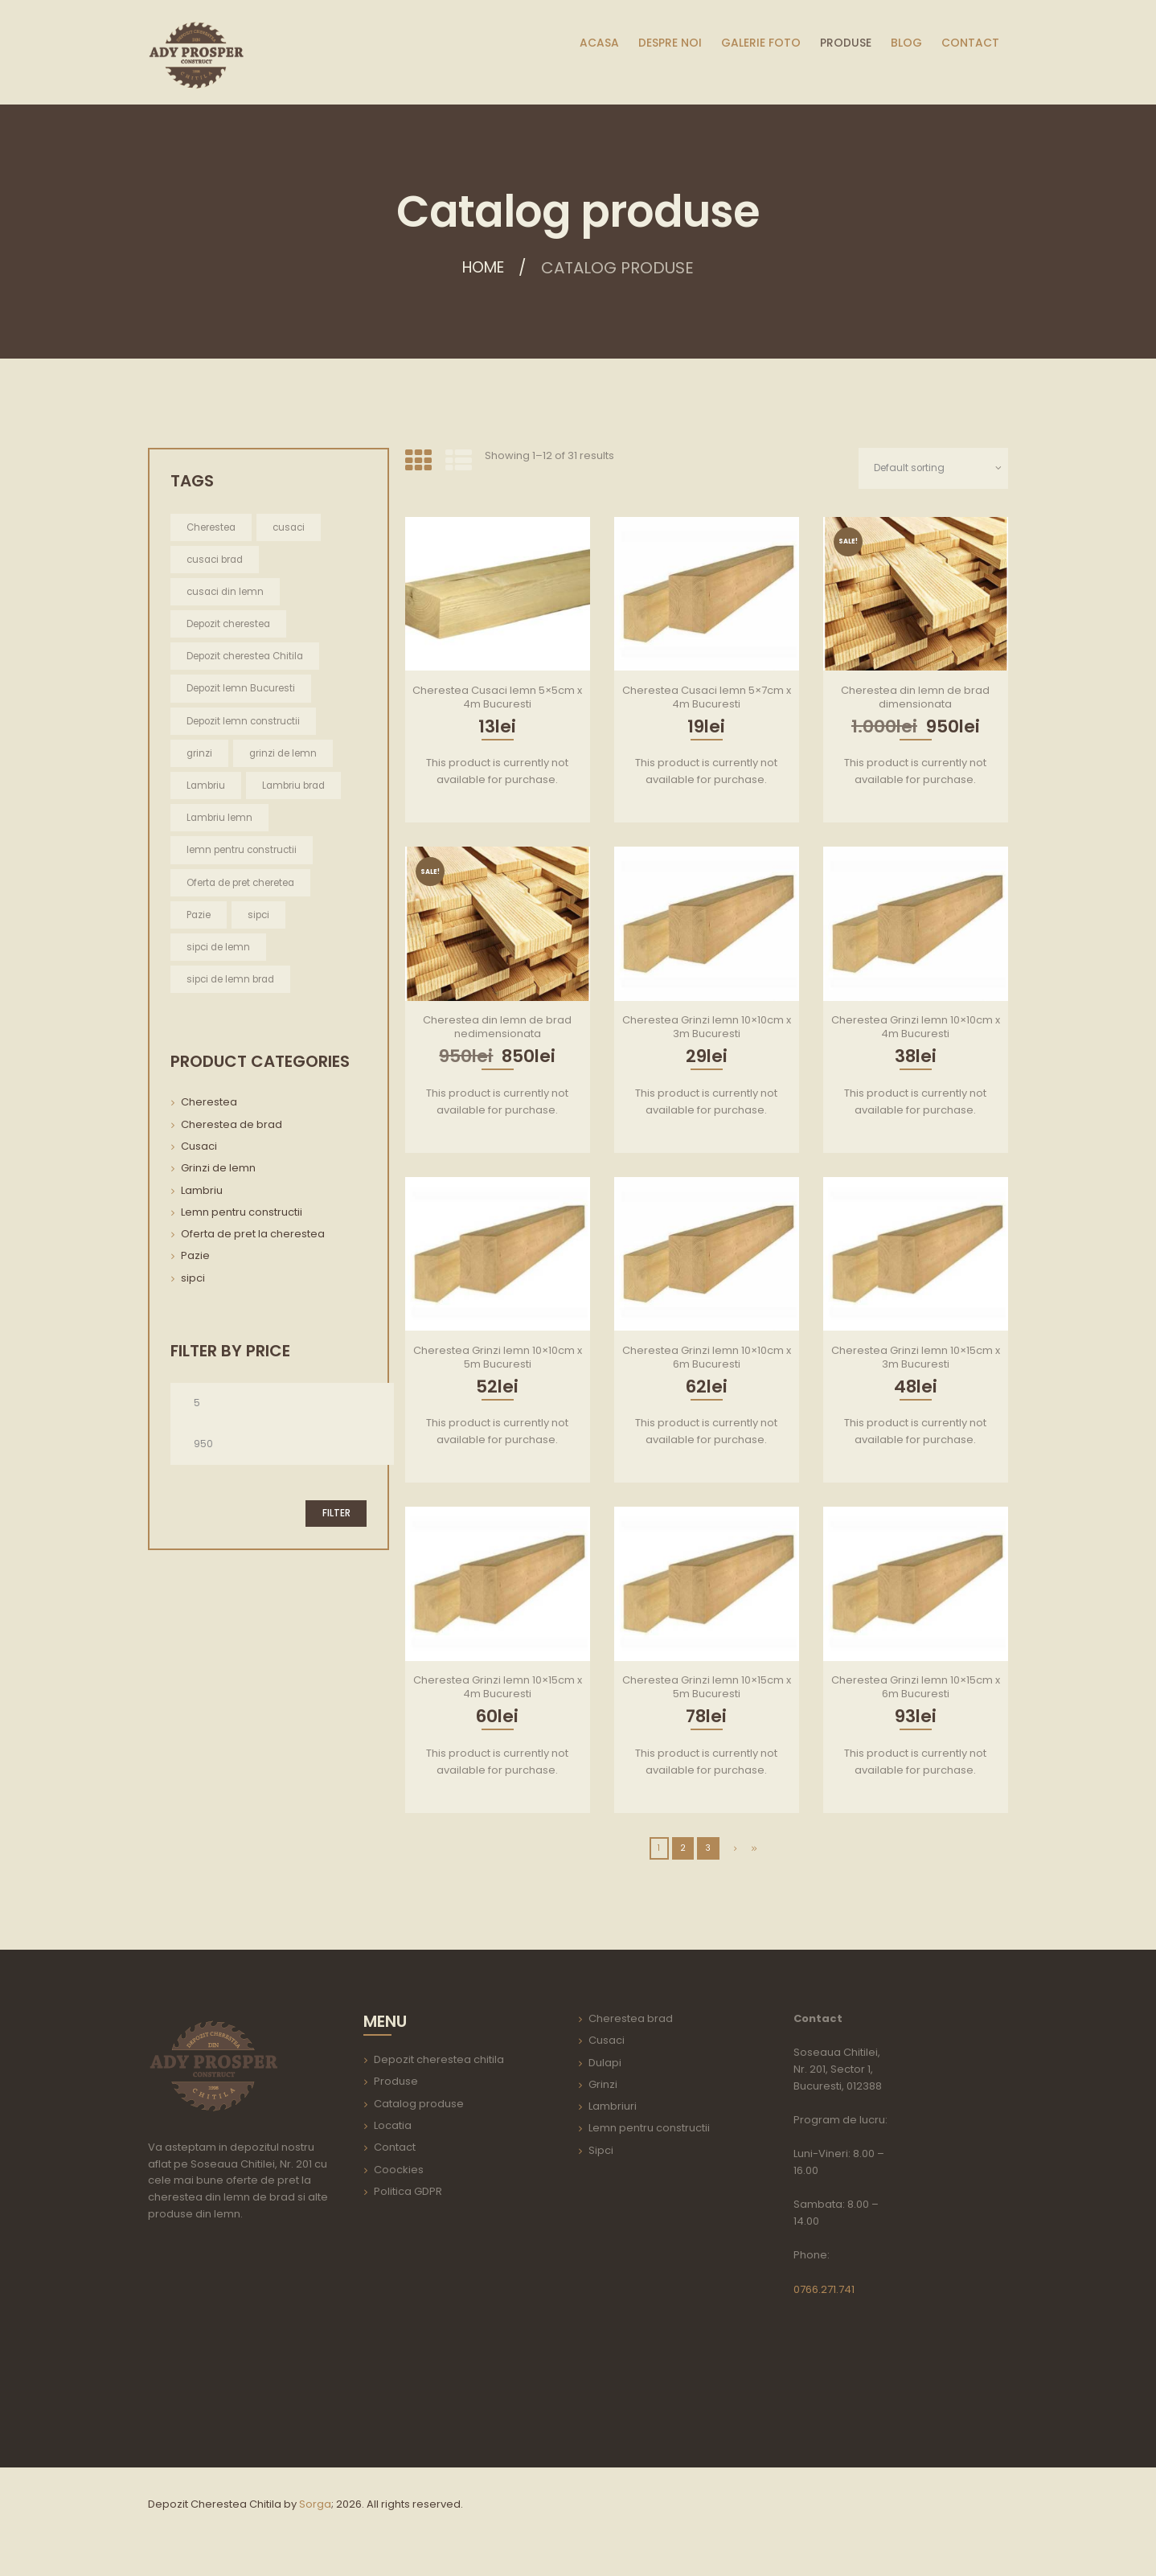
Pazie (195, 1257)
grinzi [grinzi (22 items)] (200, 754)
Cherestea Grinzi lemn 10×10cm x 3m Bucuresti (706, 1027)
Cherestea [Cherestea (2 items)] (212, 527)
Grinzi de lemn (218, 1170)
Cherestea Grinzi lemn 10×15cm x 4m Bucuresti (497, 1687)
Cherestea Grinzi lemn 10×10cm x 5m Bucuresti (497, 1357)
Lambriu (202, 1192)
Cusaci (199, 1148)
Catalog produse (419, 2103)
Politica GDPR (408, 2191)
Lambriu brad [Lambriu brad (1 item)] (297, 787)
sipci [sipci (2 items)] (260, 916)
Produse (396, 2082)
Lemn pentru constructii (241, 1214)
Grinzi (602, 2084)
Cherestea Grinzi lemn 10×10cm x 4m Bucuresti (915, 1027)
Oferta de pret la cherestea (253, 1236)
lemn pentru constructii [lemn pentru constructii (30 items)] (243, 851)
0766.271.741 (824, 2289)
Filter (336, 1517)
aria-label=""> (243, 2337)
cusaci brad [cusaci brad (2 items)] (217, 559)
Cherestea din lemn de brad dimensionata (915, 697)
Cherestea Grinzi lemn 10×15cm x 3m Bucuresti (915, 1357)
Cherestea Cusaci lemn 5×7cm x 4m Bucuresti (706, 697)
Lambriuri (612, 2107)
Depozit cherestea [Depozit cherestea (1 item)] (230, 624)
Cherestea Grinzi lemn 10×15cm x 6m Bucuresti (915, 1687)
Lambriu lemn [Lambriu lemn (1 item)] (220, 819)
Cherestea (209, 1104)
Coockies (399, 2169)
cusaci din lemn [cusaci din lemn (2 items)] (227, 591)
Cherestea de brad (231, 1126)
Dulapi (604, 2062)
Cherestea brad (630, 2019)
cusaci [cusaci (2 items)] (291, 527)
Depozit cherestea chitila (439, 2060)
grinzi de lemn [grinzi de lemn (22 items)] (284, 754)
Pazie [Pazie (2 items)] (199, 916)
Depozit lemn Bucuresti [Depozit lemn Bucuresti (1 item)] (242, 689)
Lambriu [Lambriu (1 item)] (207, 787)
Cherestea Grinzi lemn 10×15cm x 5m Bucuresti (706, 1687)
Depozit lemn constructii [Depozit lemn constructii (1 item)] (245, 721)
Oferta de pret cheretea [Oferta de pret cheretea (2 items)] (242, 884)
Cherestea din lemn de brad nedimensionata (497, 1027)
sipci (193, 1280)
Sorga (315, 2504)
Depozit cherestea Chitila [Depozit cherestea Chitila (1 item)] (247, 656)
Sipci (600, 2150)
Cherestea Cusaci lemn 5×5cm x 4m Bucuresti (497, 697)
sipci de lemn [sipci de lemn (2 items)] (219, 949)
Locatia (393, 2126)
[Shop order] (931, 468)
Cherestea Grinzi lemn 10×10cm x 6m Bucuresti (706, 1357)
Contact (395, 2148)
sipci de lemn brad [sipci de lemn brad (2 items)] (233, 981)
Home (483, 268)
